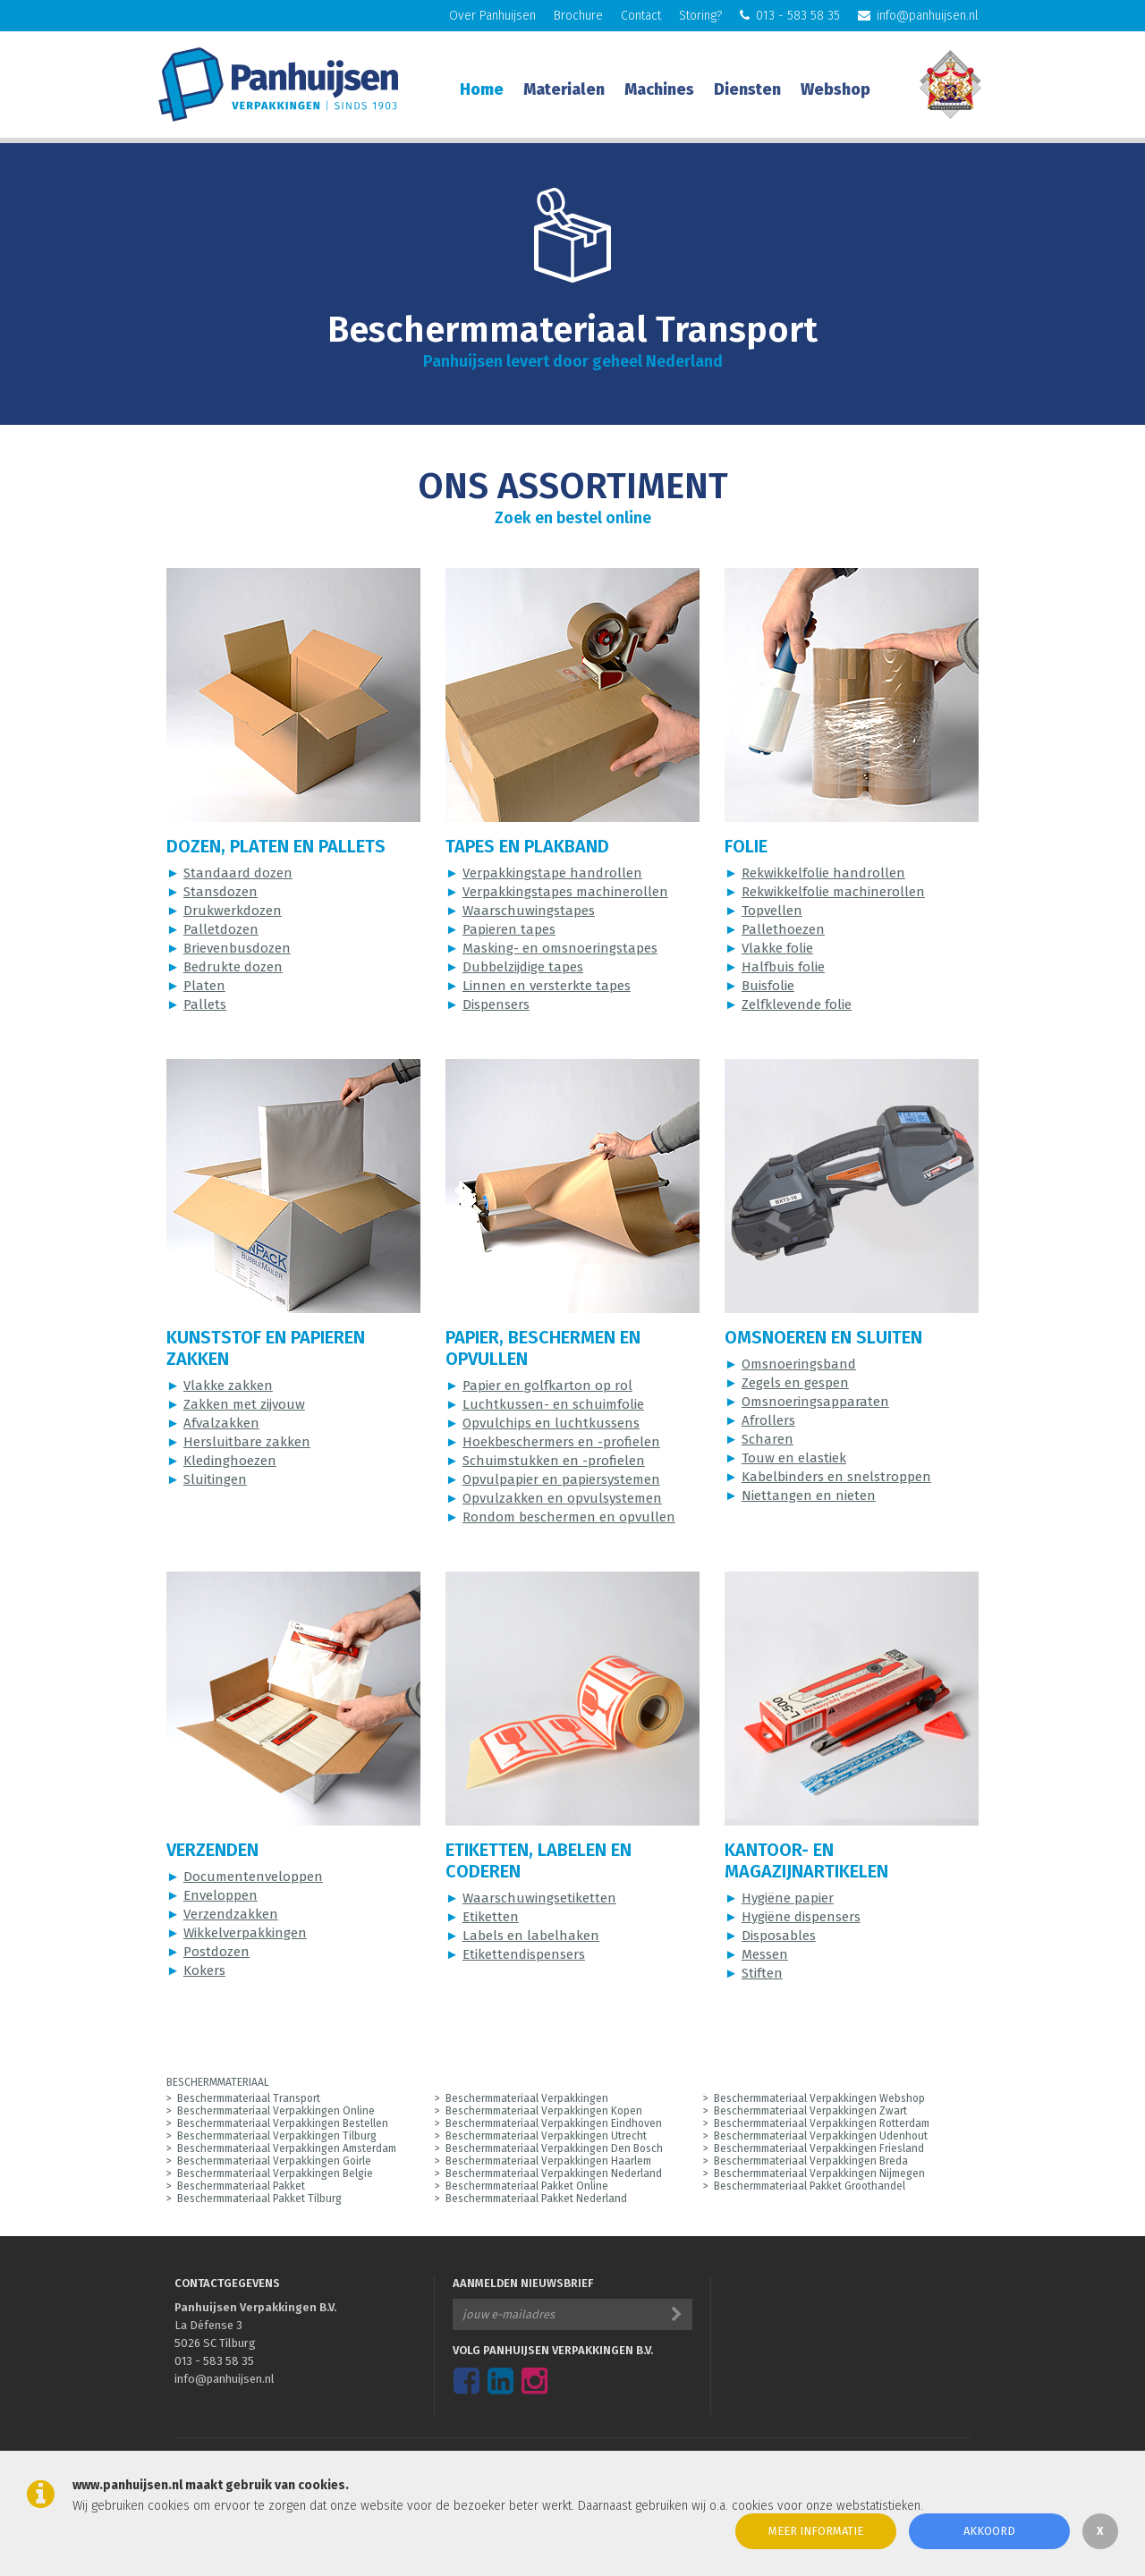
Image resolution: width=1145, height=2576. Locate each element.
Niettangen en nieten (809, 1495)
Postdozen (216, 1952)
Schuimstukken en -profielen (553, 1461)
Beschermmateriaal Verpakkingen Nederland (553, 2173)
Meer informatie (815, 2531)
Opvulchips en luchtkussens (551, 1423)
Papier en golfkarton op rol (547, 1385)
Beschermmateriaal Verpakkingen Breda (811, 2161)
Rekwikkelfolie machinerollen (833, 892)
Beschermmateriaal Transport (248, 2098)
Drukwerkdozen (232, 910)
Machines (659, 89)
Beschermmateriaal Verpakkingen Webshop (819, 2098)
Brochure (578, 15)
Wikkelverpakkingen (245, 1933)
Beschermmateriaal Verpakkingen (526, 2098)
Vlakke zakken (228, 1385)
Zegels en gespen (795, 1383)
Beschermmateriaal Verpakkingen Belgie (275, 2173)
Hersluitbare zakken (246, 1442)
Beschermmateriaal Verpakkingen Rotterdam (821, 2123)
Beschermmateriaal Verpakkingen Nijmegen (819, 2173)
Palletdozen (221, 929)
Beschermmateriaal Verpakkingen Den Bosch (554, 2148)
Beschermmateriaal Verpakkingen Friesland (819, 2148)
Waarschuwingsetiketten (539, 1898)
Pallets (204, 1004)
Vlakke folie (777, 948)
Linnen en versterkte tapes (546, 986)
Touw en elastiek (794, 1458)
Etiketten (490, 1917)
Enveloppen (220, 1895)
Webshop (835, 89)
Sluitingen (215, 1479)
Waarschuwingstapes (528, 910)
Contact (641, 15)
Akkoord (989, 2531)
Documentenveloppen (253, 1876)
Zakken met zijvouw (244, 1404)
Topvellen (772, 910)
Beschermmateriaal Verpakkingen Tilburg (277, 2136)
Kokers (204, 1970)
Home (482, 89)
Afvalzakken (221, 1423)
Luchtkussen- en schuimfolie (553, 1404)
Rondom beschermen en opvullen (568, 1517)
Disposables (779, 1936)
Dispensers (496, 1004)
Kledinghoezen (229, 1461)
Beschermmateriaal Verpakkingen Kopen (543, 2111)
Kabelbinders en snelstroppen (836, 1477)
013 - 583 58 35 (790, 15)
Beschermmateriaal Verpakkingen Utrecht (546, 2136)
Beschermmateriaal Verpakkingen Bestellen (282, 2123)
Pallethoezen (783, 929)
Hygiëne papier (788, 1898)
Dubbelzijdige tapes (522, 967)
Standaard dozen (238, 873)
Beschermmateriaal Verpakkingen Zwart (810, 2111)
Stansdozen (220, 892)
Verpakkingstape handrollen (552, 873)
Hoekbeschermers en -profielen (561, 1442)
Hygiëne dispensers (801, 1917)
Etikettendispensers (523, 1954)
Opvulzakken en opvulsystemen (562, 1498)
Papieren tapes (509, 929)
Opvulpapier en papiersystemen (561, 1479)
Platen (204, 986)
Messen (765, 1954)
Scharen (767, 1439)
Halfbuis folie (783, 967)
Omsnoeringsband (799, 1364)
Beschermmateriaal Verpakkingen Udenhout (821, 2136)
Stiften (762, 1973)
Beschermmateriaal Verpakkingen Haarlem (548, 2161)
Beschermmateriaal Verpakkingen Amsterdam (286, 2148)
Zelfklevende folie (797, 1004)
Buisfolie (768, 986)
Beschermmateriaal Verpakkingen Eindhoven (553, 2123)
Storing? (700, 15)
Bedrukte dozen (233, 967)
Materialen (564, 89)
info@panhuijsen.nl (918, 15)
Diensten (747, 89)
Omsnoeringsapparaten (815, 1402)
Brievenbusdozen (237, 948)
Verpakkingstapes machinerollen (565, 892)
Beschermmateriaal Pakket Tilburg (259, 2198)
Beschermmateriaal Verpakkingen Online (276, 2111)
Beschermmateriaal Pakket (241, 2186)
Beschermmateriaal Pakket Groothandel (809, 2186)
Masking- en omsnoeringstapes (559, 948)
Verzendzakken (230, 1914)
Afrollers (768, 1420)
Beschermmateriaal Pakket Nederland (536, 2198)
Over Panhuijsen (492, 15)
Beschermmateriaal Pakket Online (526, 2186)
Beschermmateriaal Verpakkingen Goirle (274, 2161)
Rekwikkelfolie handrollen (823, 873)
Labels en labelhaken (530, 1936)
